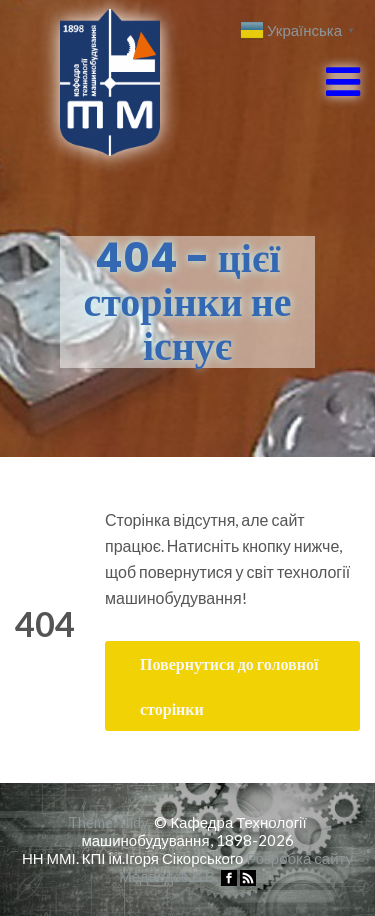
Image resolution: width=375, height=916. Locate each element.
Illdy (134, 822)
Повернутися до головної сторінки (229, 686)
